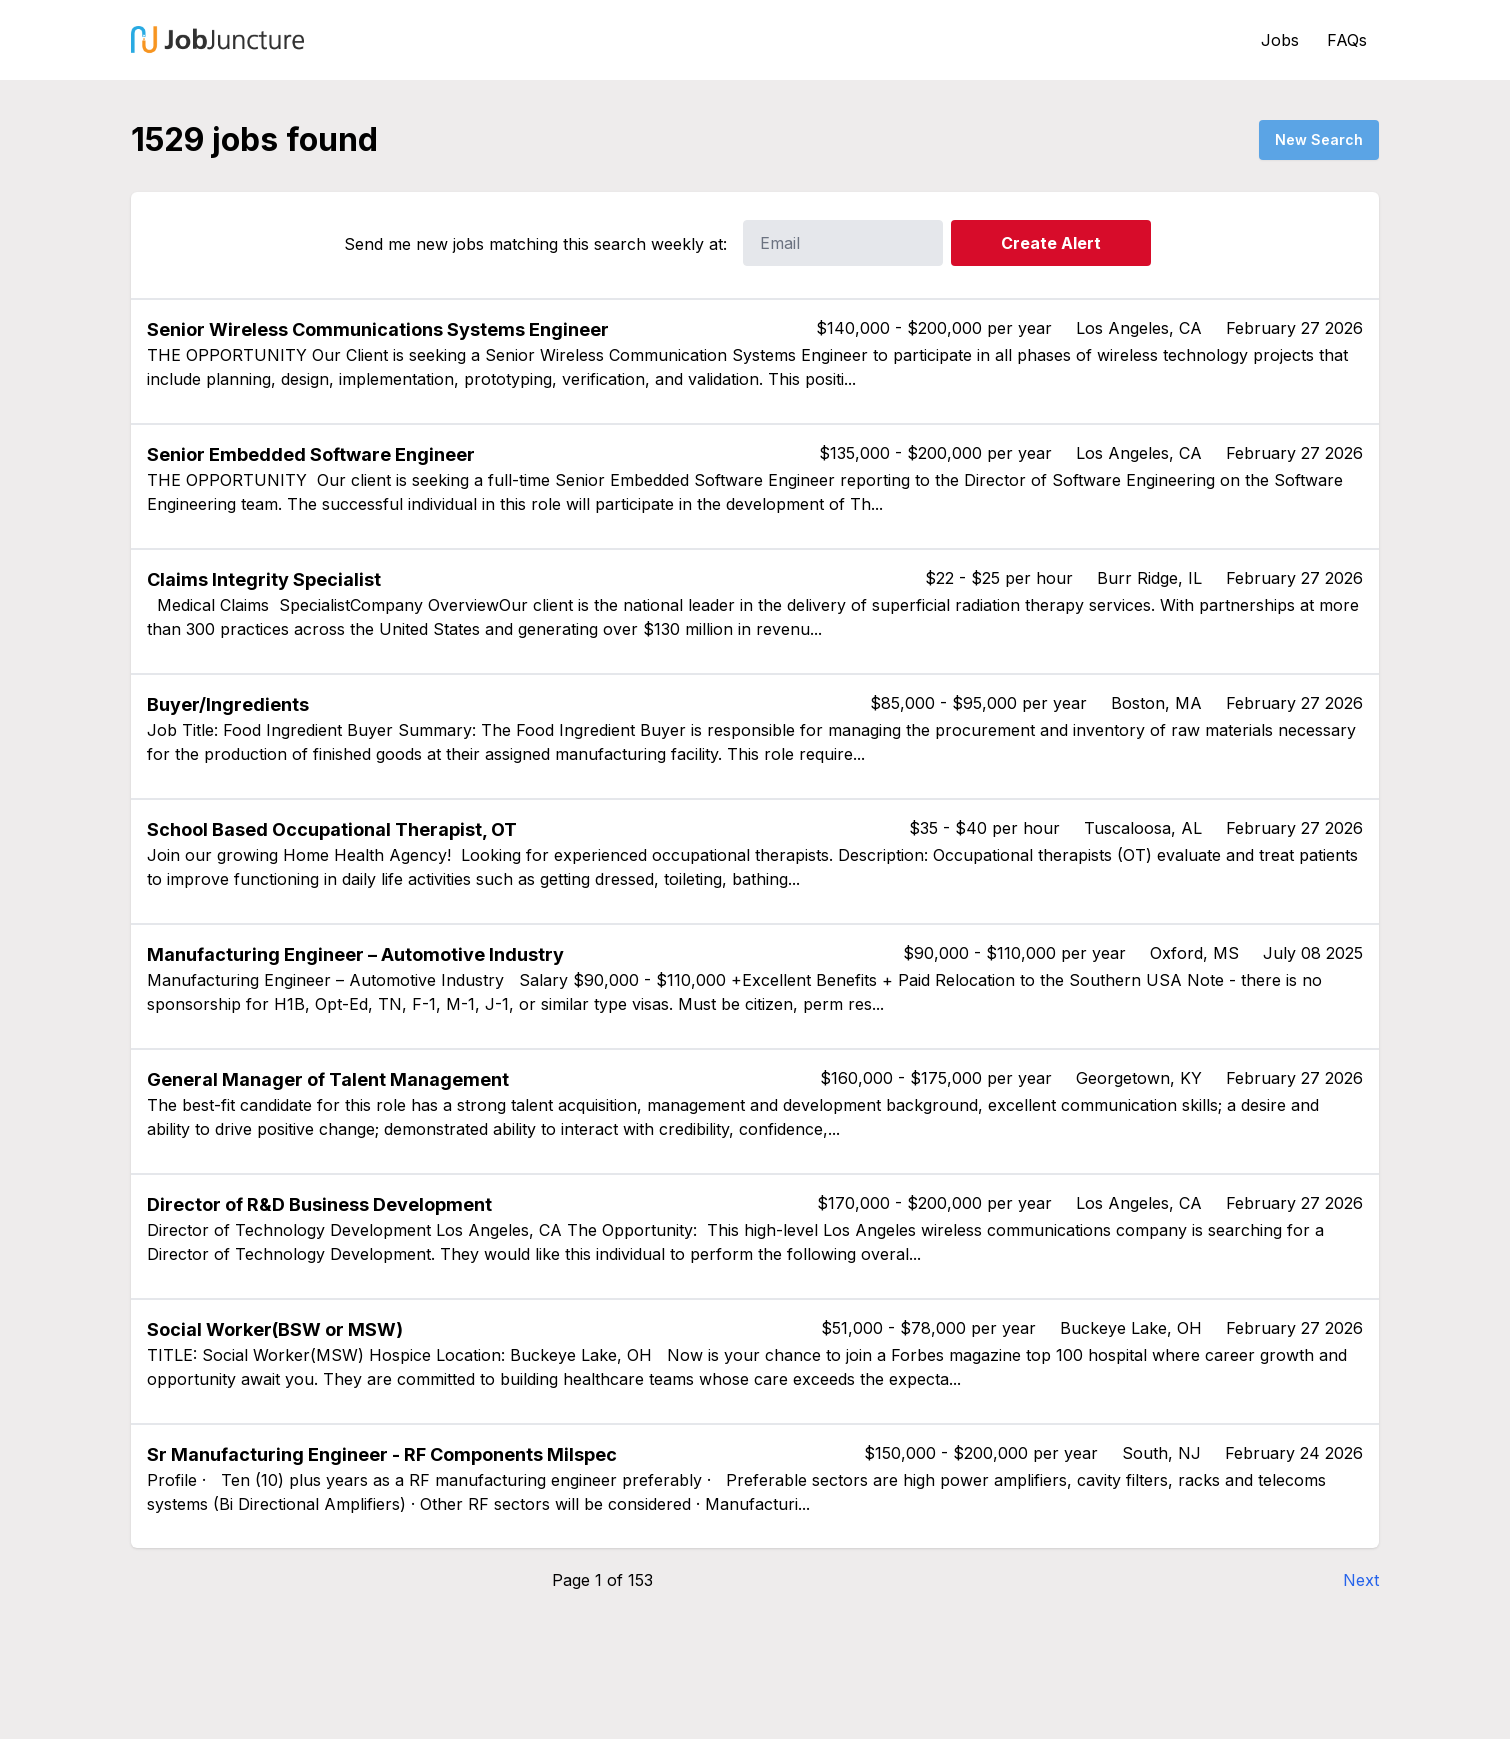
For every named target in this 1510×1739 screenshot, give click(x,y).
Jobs (1280, 40)
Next (1361, 1580)
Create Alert (1051, 243)
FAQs (1347, 40)
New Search (1319, 139)
